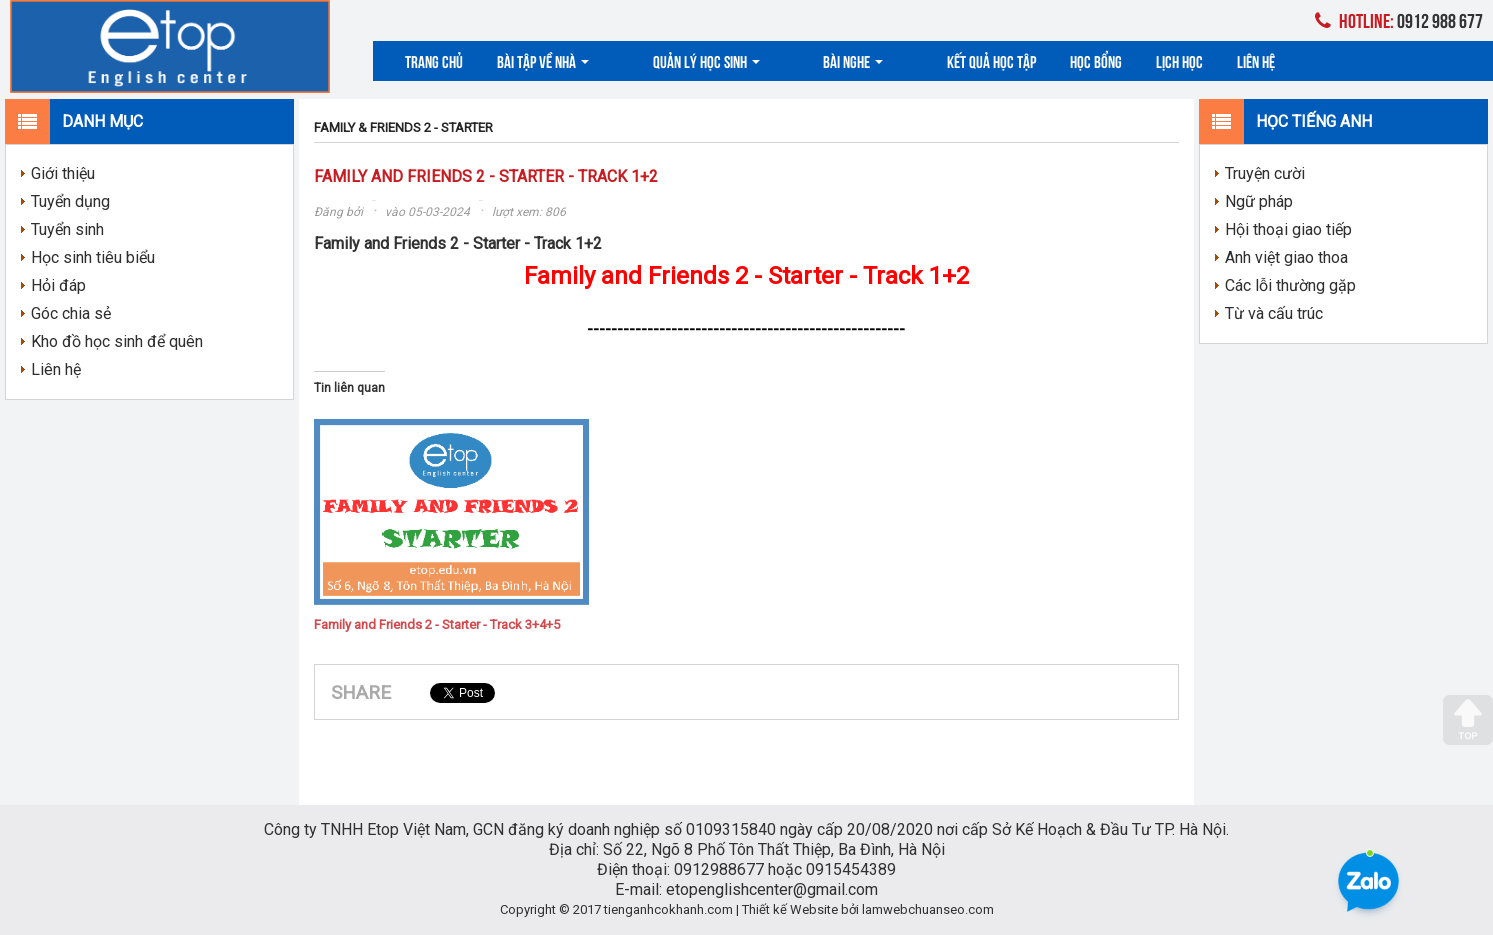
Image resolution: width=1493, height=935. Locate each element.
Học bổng (1007, 60)
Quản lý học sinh (676, 60)
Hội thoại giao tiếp (1288, 229)
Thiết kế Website (790, 909)
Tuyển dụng (70, 201)
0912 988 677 (1399, 19)
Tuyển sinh (67, 229)
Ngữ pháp (1259, 201)
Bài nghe (794, 60)
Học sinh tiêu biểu (93, 257)
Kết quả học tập (902, 60)
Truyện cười (1265, 173)
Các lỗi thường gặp (1290, 285)
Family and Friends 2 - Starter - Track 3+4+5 (437, 624)
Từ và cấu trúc (1274, 313)
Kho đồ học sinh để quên (117, 341)
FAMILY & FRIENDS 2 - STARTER (403, 127)
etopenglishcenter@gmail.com (772, 889)
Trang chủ (434, 60)
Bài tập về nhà (543, 60)
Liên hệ (1167, 60)
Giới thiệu (63, 173)
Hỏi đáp (58, 285)
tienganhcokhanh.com (668, 909)
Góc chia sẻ (71, 313)
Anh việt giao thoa (1286, 257)
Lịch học (1090, 60)
